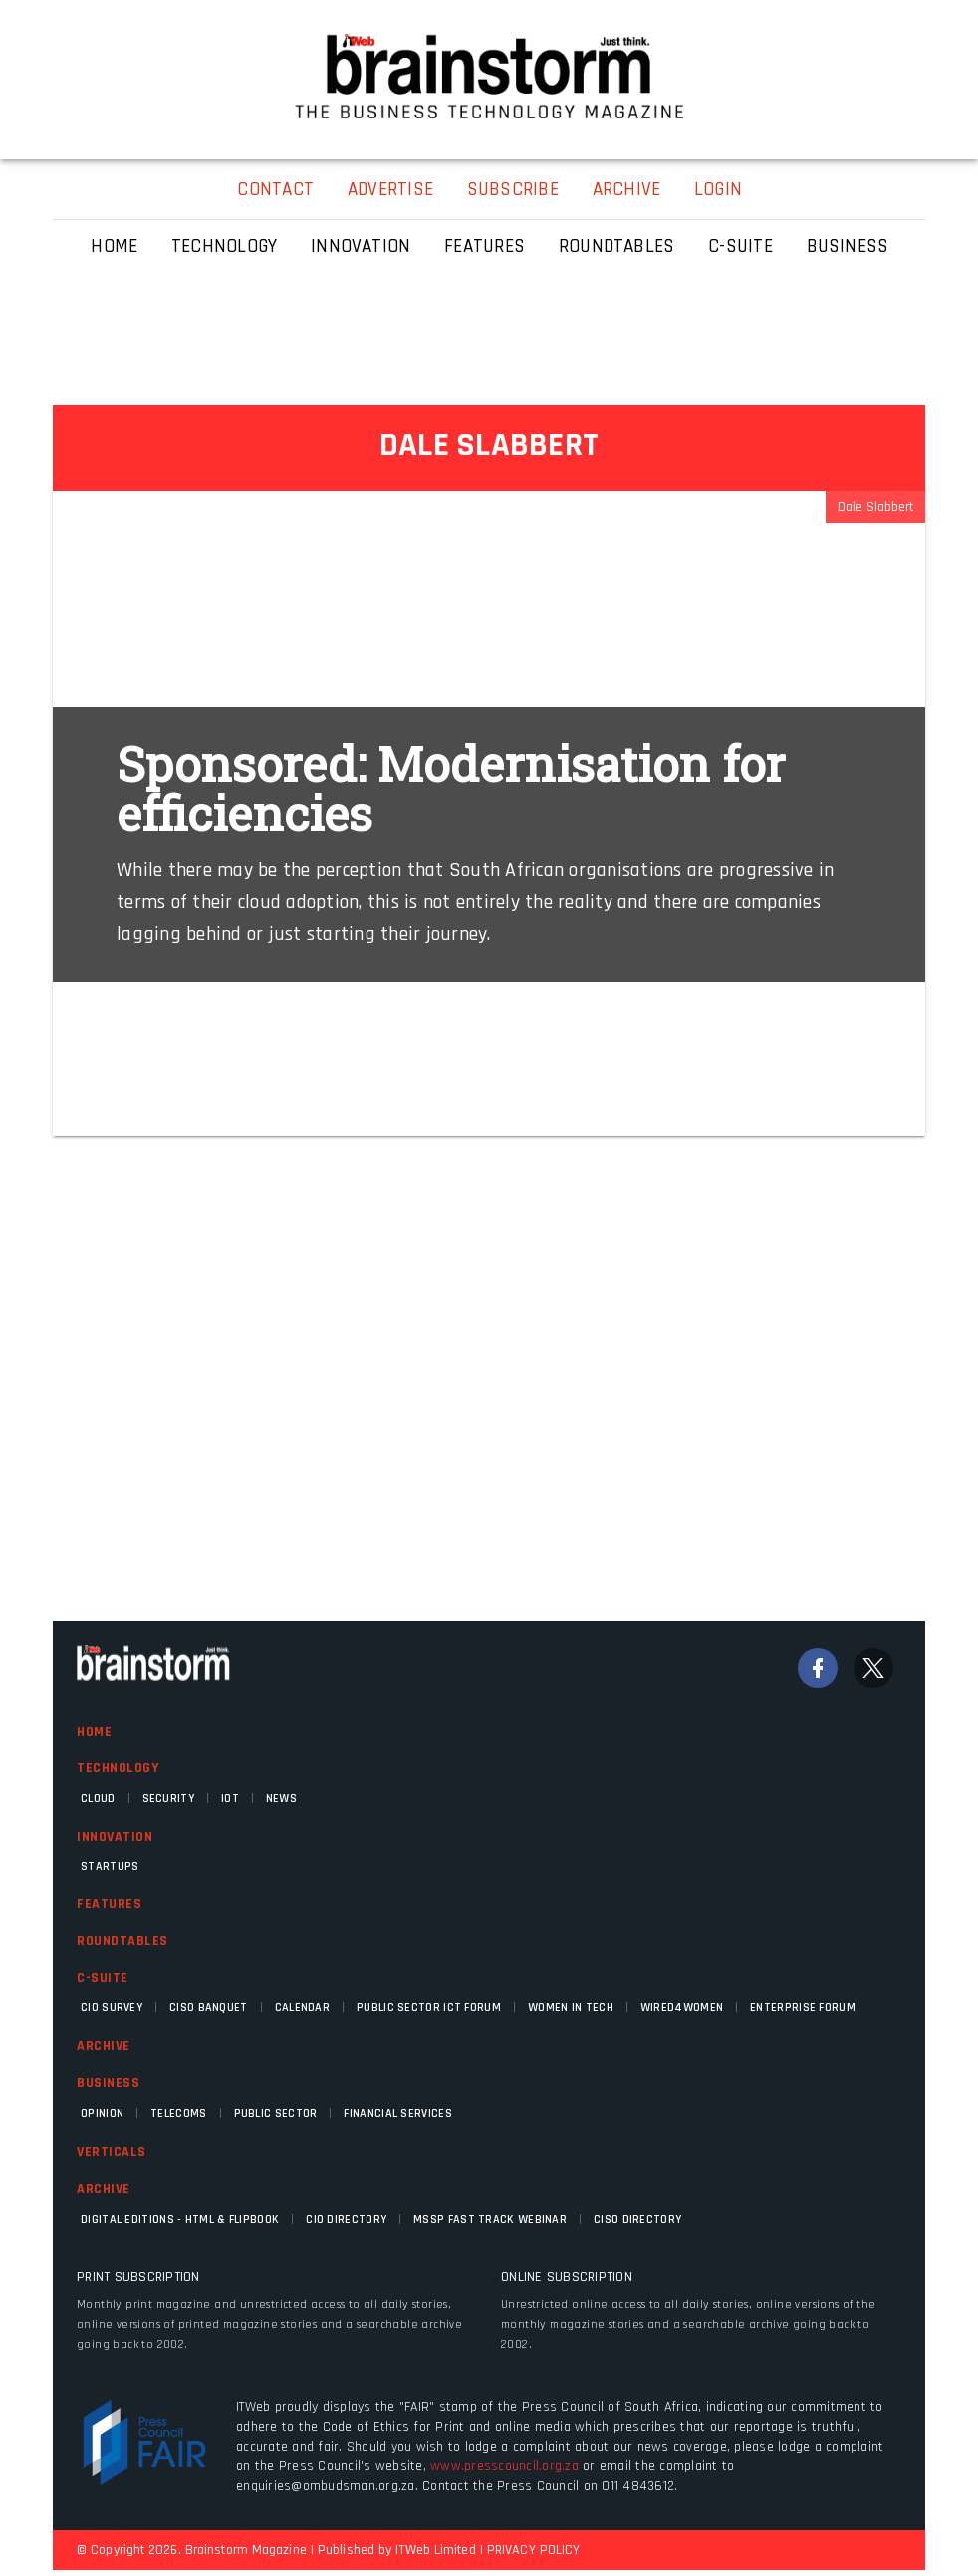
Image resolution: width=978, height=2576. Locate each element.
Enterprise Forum (803, 2007)
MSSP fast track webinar (490, 2219)
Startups (109, 1866)
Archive (103, 2046)
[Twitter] (873, 1668)
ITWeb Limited (435, 2550)
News (281, 1798)
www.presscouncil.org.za (504, 2466)
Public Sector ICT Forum (429, 2007)
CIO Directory (346, 2219)
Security (168, 1798)
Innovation (114, 1837)
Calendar (302, 2007)
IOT (230, 1798)
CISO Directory (637, 2219)
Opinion (102, 2113)
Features (109, 1904)
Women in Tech (570, 2007)
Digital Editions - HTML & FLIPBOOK (180, 2219)
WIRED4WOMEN (681, 2007)
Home (94, 1732)
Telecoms (178, 2113)
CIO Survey (111, 2007)
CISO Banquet (208, 2007)
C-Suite (102, 1978)
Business (108, 2083)
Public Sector (276, 2113)
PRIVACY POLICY (533, 2550)
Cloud (98, 1798)
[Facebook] (818, 1668)
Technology (117, 1768)
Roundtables (122, 1941)
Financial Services (397, 2113)
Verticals (111, 2152)
